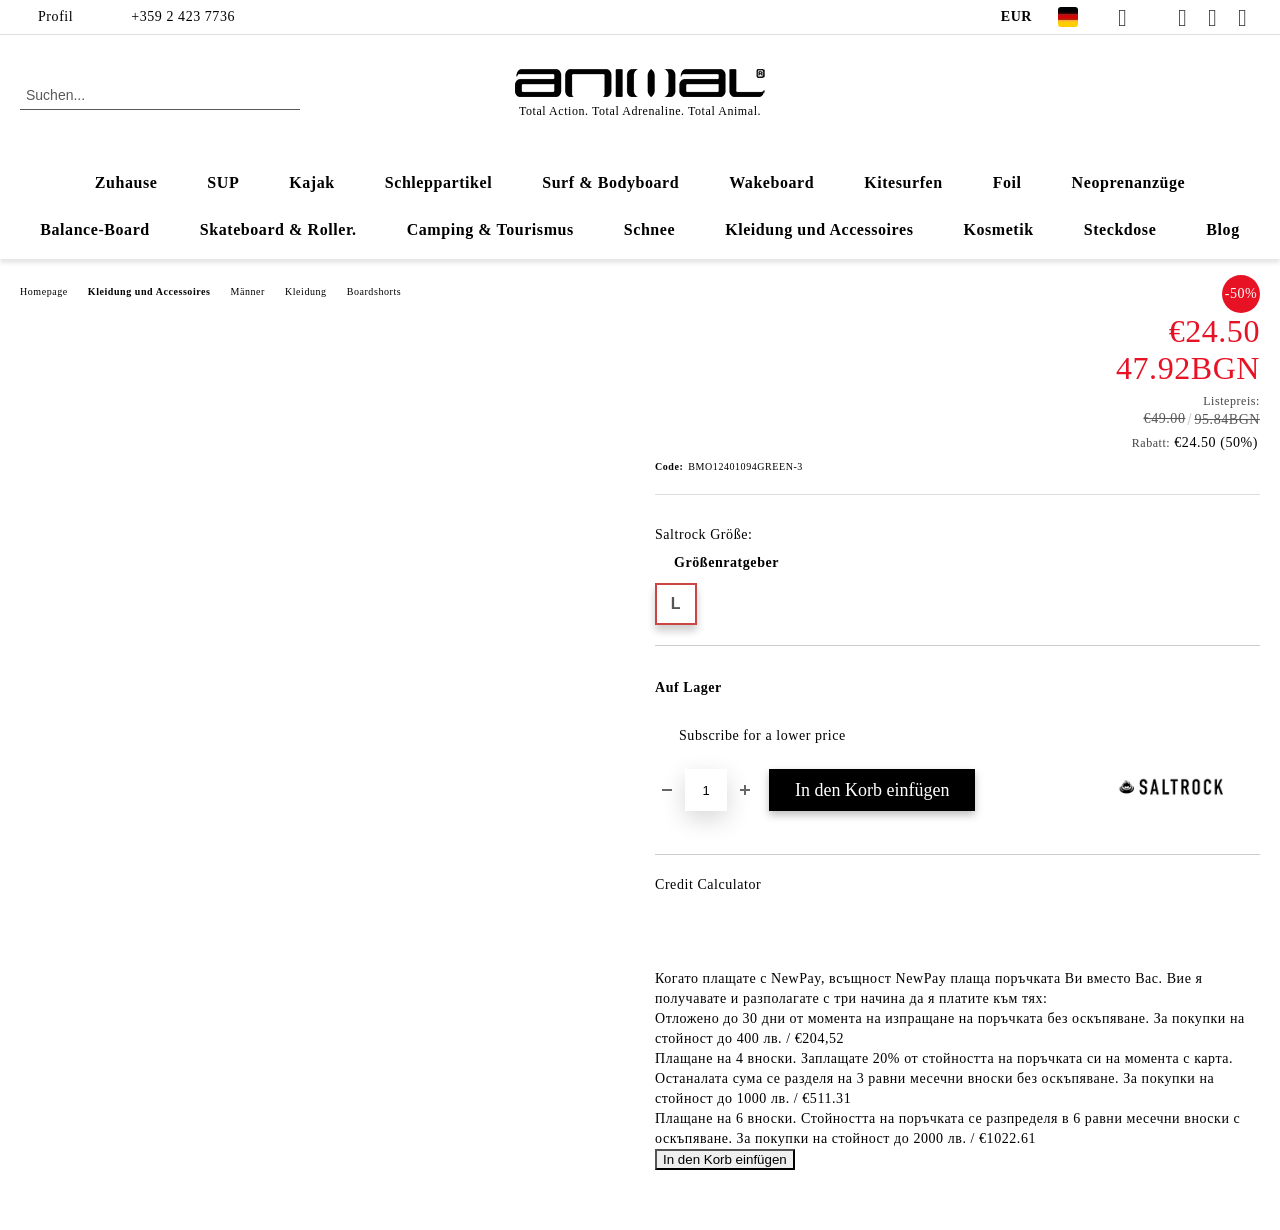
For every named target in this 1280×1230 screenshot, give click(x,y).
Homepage (44, 291)
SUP (223, 182)
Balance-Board (95, 229)
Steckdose (1120, 229)
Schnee (649, 229)
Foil (1007, 182)
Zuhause (126, 182)
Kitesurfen (903, 182)
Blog (1222, 229)
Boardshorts (374, 291)
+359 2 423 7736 (183, 16)
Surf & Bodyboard (610, 182)
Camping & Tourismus (490, 229)
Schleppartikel (438, 182)
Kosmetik (998, 229)
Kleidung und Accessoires (819, 229)
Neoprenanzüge (1129, 182)
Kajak (311, 182)
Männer (248, 291)
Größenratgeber (726, 562)
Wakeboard (771, 182)
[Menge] (706, 790)
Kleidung (306, 291)
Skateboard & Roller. (278, 229)
